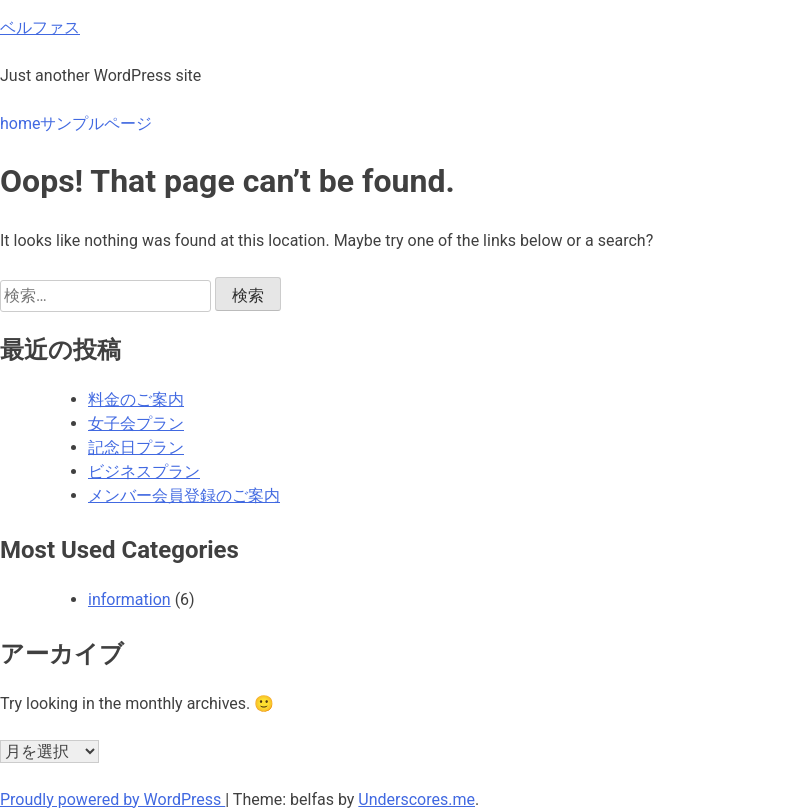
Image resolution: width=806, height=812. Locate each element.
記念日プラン (136, 447)
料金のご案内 (136, 399)
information (129, 599)
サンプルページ (96, 123)
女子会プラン (136, 423)
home (20, 123)
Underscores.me (416, 799)
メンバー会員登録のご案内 (184, 495)
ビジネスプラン (144, 471)
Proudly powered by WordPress (112, 799)
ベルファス (40, 27)
